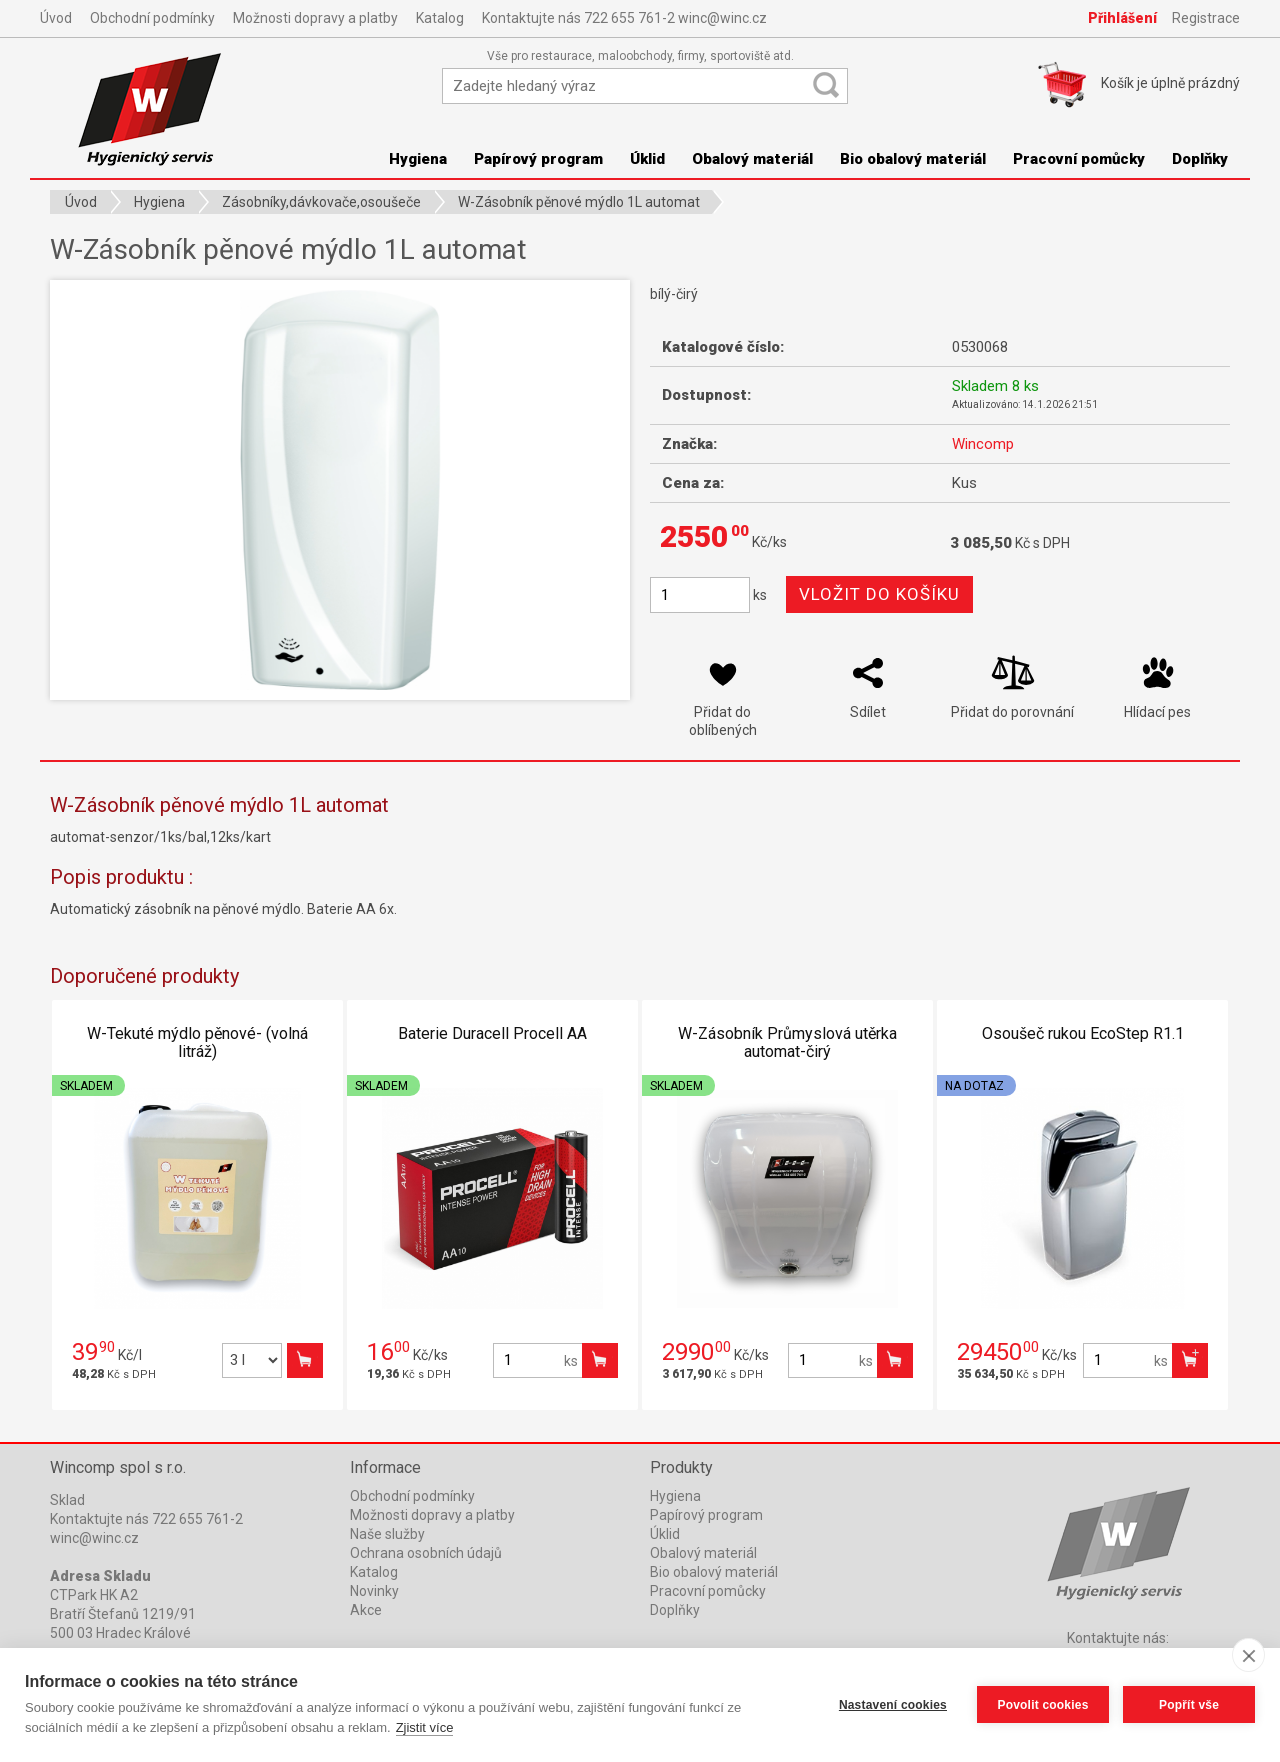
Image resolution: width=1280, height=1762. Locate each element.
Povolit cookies (1042, 1705)
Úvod (56, 18)
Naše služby (387, 1534)
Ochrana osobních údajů (426, 1553)
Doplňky (1200, 159)
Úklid (647, 159)
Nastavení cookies (893, 1705)
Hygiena (418, 159)
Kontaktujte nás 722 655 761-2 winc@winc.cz (624, 18)
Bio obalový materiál (913, 159)
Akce (366, 1610)
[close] (1248, 1655)
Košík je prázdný (1170, 83)
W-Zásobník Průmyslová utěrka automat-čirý (787, 1042)
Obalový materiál (752, 159)
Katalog (440, 18)
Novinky (374, 1591)
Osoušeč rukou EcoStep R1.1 (1083, 1033)
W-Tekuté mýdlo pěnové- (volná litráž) (197, 1042)
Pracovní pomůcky (1079, 159)
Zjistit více (425, 1727)
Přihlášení (1122, 18)
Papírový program (538, 159)
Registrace (1206, 18)
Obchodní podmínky (152, 18)
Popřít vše (1189, 1705)
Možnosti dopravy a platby (315, 18)
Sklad (67, 1500)
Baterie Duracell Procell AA (492, 1033)
